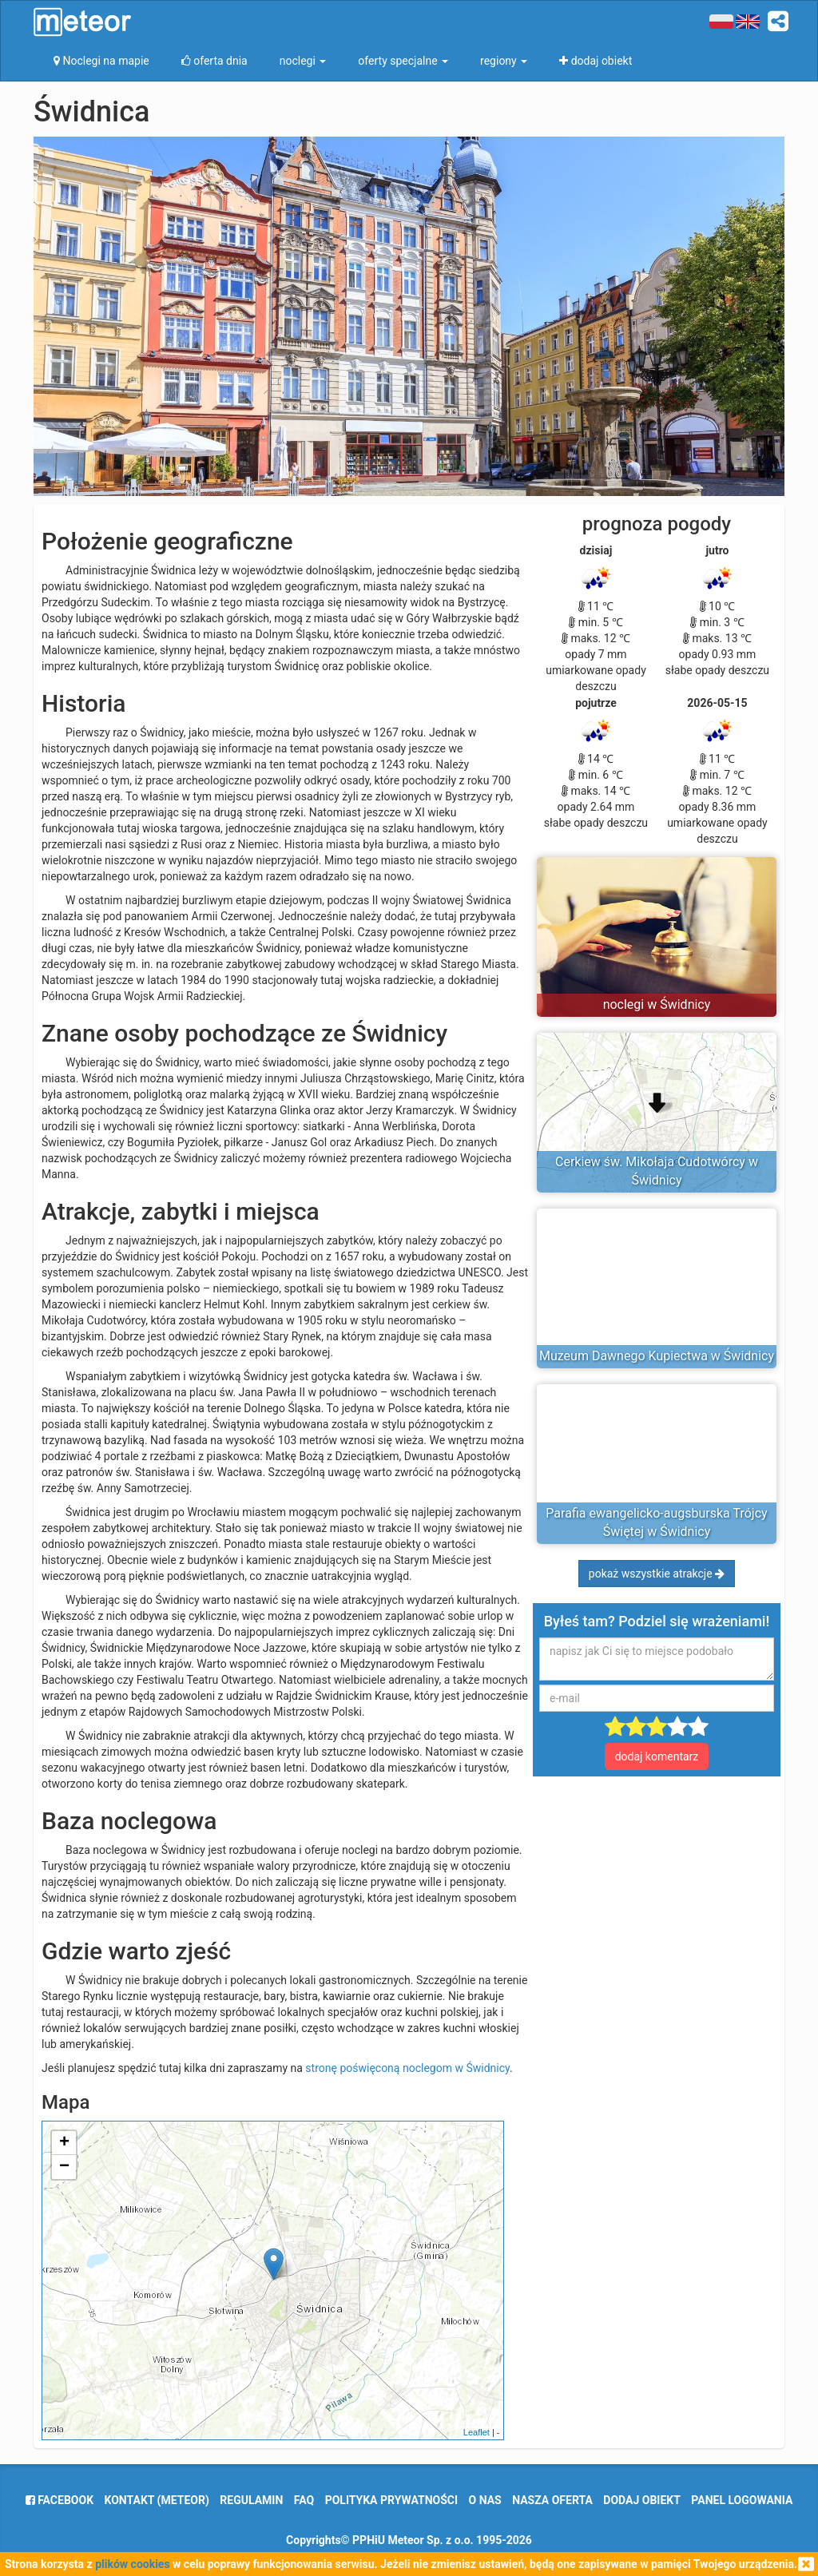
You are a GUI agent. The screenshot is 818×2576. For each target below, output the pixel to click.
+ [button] (64, 2143)
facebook (59, 2500)
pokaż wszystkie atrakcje (657, 1573)
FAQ (304, 2500)
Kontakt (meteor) (157, 2500)
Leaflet (476, 2432)
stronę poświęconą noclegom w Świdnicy (407, 2068)
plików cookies (132, 2564)
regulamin (251, 2500)
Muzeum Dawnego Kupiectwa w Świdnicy (656, 1355)
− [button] (64, 2167)
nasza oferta (552, 2500)
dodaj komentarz (657, 1756)
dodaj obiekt (642, 2500)
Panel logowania (741, 2500)
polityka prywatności (391, 2500)
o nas (485, 2500)
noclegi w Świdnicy (657, 1004)
